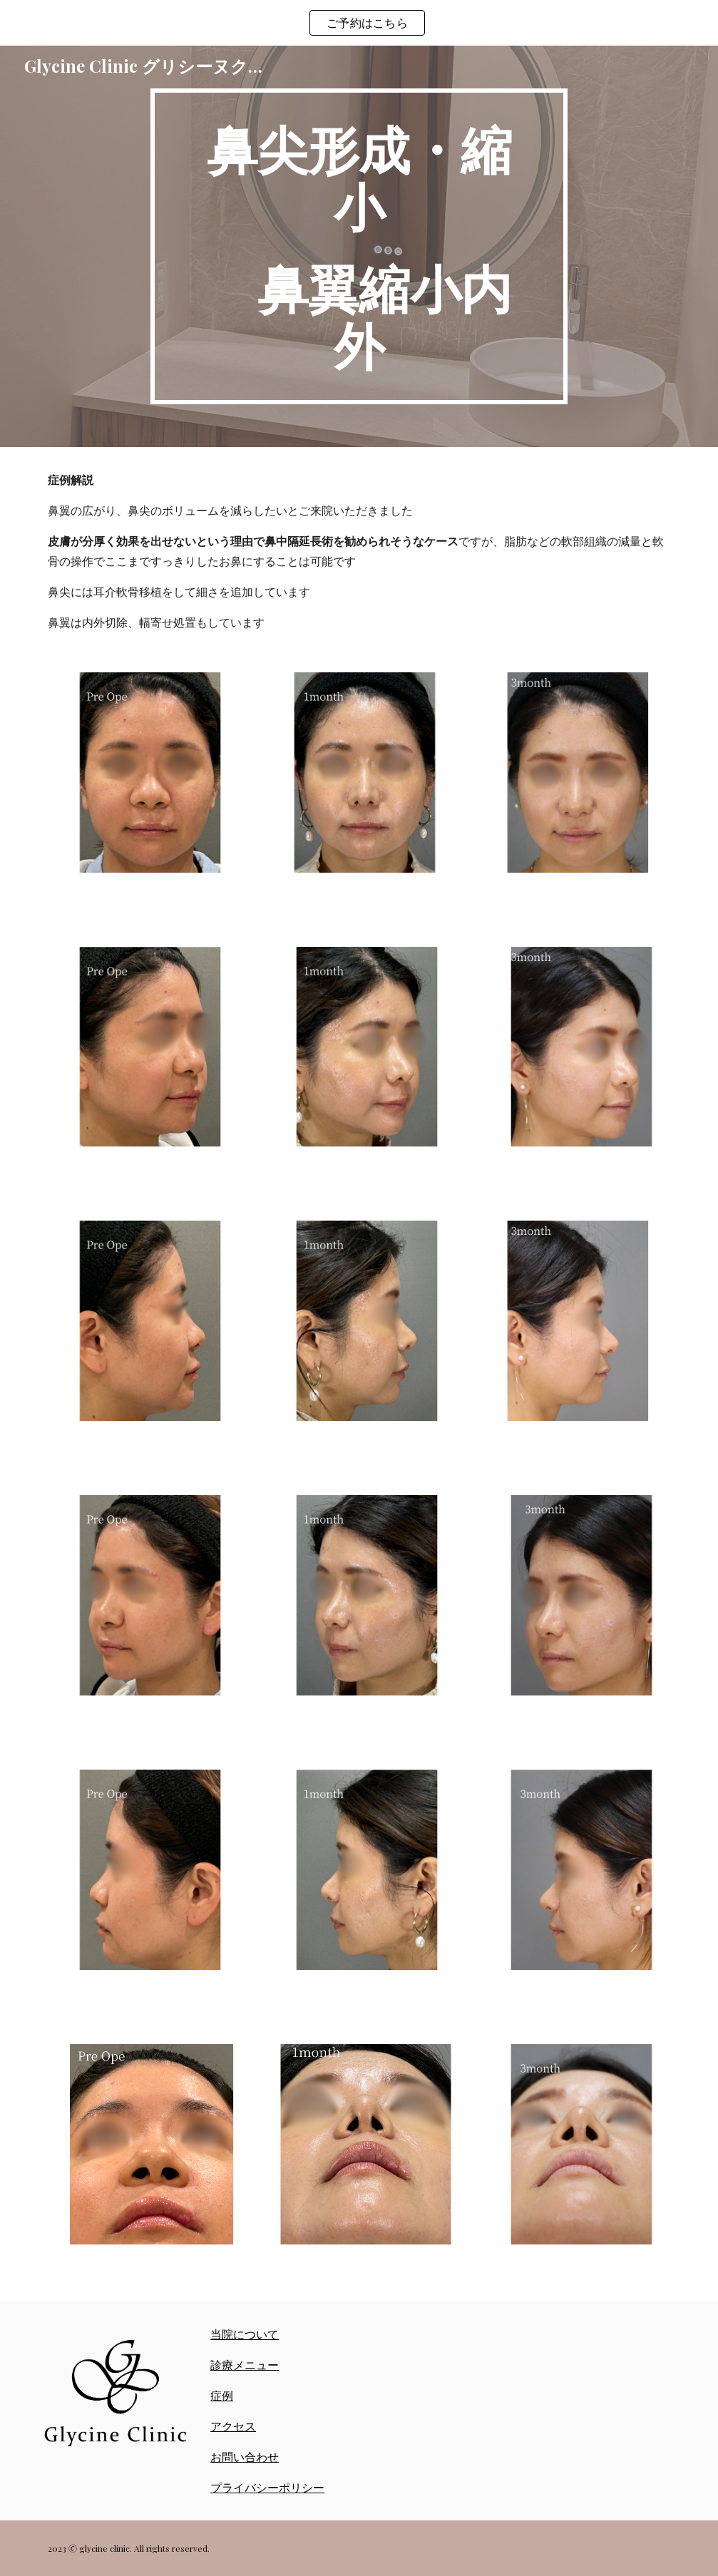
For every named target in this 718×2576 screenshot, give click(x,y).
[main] (359, 246)
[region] (359, 23)
